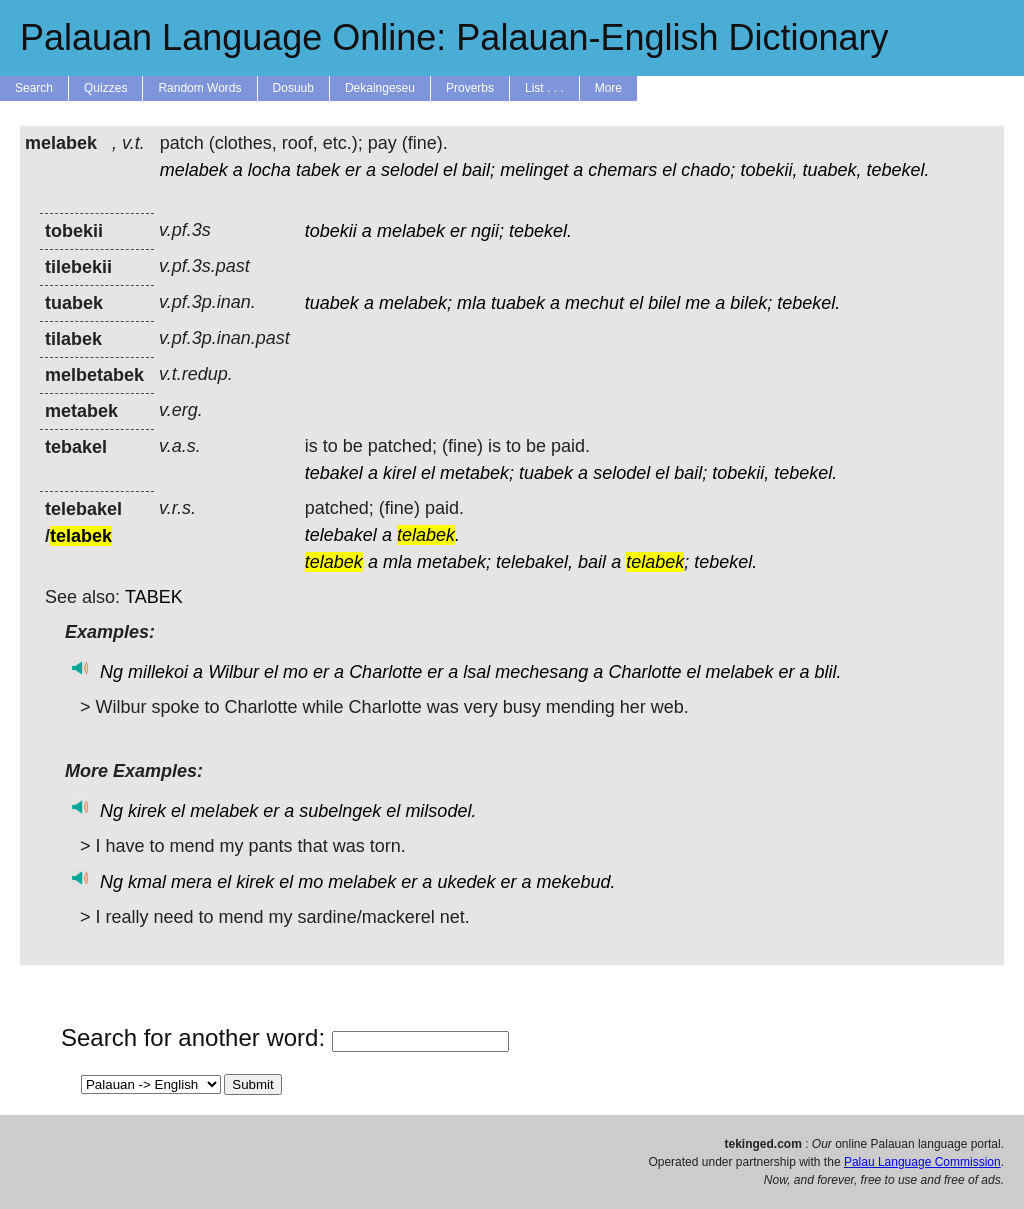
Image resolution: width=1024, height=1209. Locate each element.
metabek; (477, 473)
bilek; (751, 303)
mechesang (541, 672)
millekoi (158, 672)
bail (592, 562)
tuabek (332, 303)
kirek (147, 811)
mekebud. (576, 882)
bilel (664, 303)
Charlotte (385, 672)
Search (34, 88)
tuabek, (831, 170)
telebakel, (534, 562)
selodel (409, 170)
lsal (476, 672)
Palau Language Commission (922, 1162)
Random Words (199, 88)
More (608, 88)
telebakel (341, 535)
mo (295, 672)
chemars (622, 170)
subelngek (340, 811)
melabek (194, 170)
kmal (147, 882)
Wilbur (233, 672)
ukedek (466, 882)
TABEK (154, 597)
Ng (111, 672)
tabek (318, 170)
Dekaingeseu (380, 88)
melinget (534, 170)
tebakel (334, 473)
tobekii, (768, 170)
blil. (828, 672)
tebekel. (898, 170)
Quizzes (105, 88)
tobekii (331, 231)
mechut (594, 303)
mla (471, 303)
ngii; (487, 231)
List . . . (544, 88)
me (697, 303)
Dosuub (293, 88)
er (353, 170)
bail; (478, 170)
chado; (708, 170)
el (450, 170)
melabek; (415, 303)
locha (269, 170)
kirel (399, 473)
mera (191, 882)
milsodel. (440, 811)
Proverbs (470, 88)
